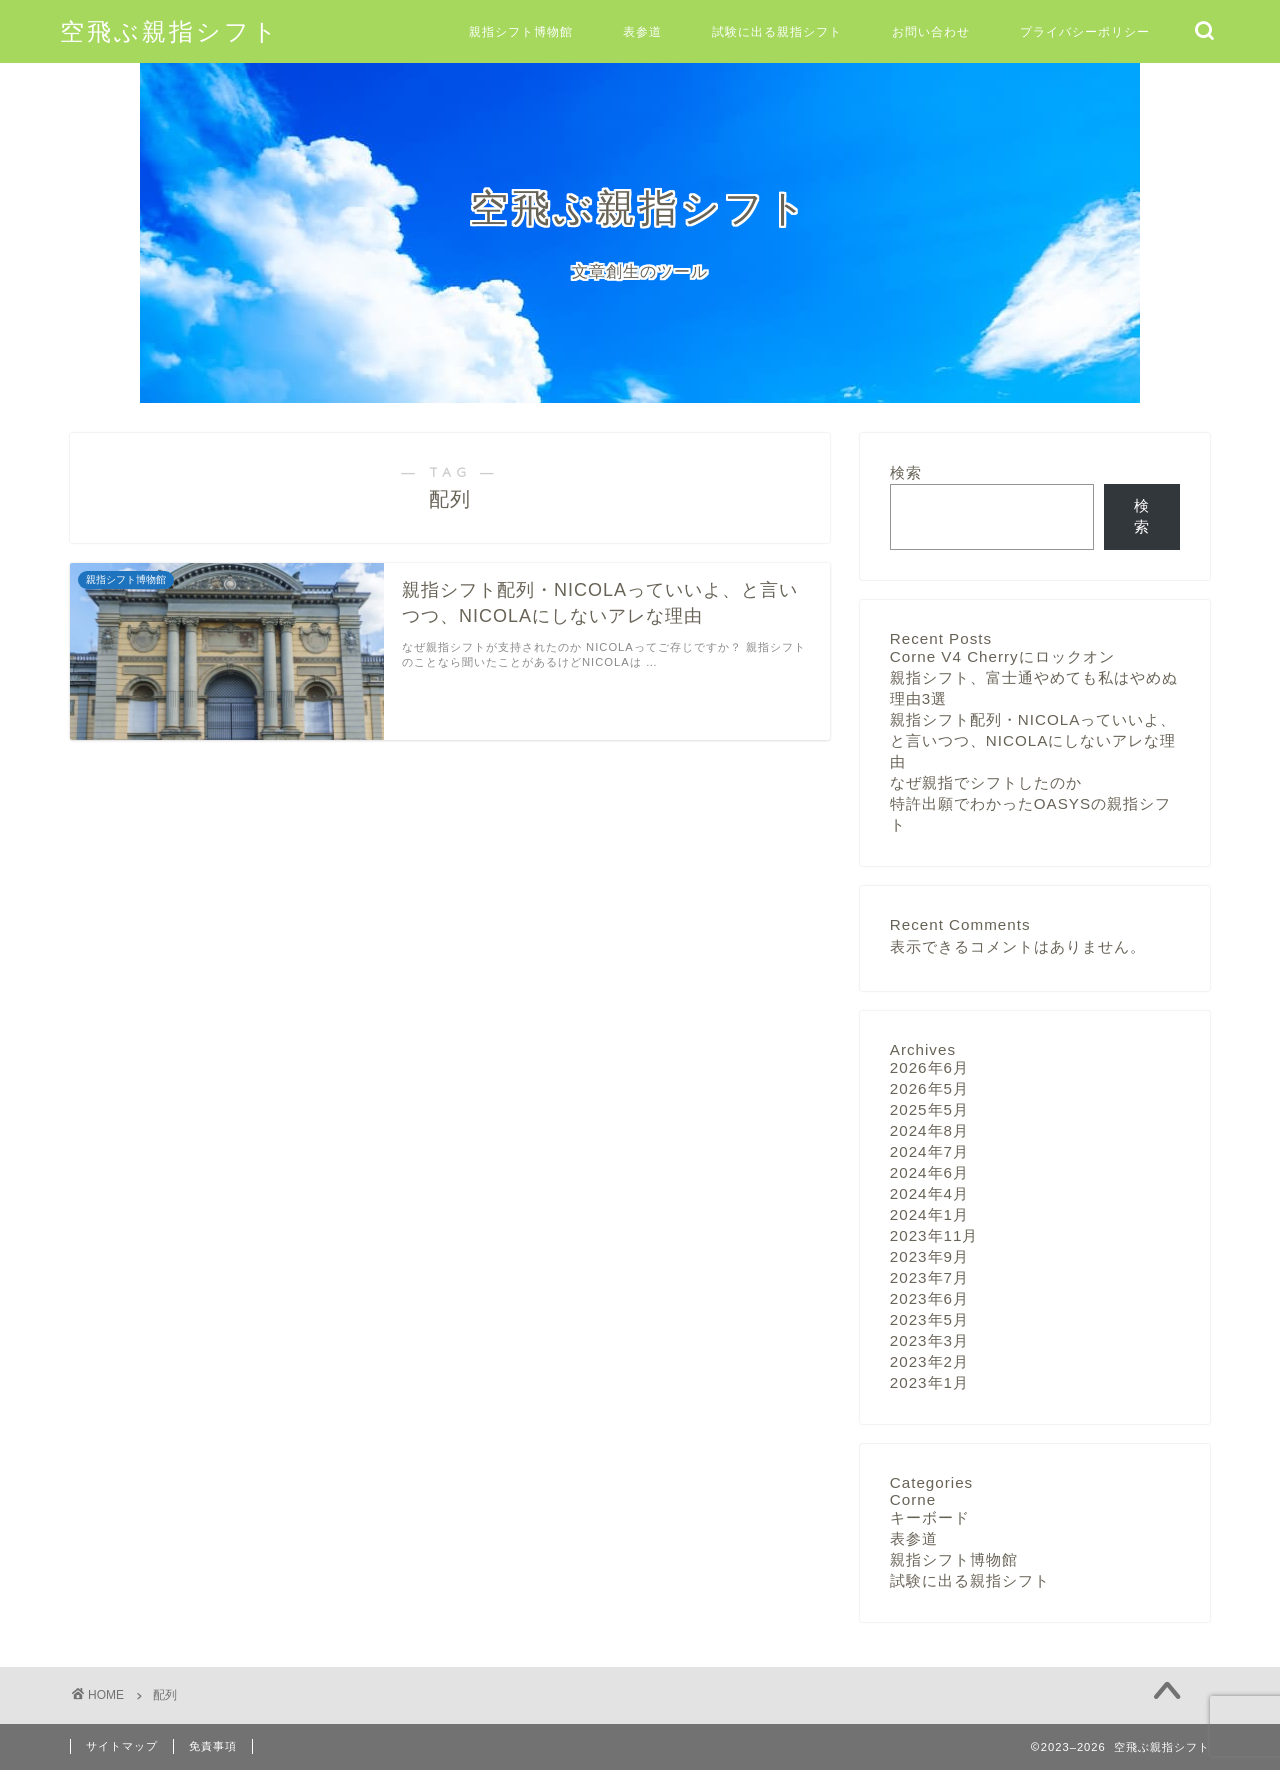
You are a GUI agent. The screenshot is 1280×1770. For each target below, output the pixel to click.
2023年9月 (929, 1256)
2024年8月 (929, 1130)
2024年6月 (929, 1172)
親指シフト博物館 (521, 31)
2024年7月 (929, 1151)
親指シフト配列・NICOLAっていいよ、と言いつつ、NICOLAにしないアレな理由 (1033, 740)
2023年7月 (929, 1277)
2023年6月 (929, 1298)
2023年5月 (929, 1319)
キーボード (930, 1517)
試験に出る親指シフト (777, 31)
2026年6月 (929, 1067)
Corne (913, 1499)
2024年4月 (929, 1193)
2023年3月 (929, 1340)
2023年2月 (929, 1361)
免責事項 (213, 1746)
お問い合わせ (931, 31)
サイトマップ (122, 1746)
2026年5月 (929, 1088)
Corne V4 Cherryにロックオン (1002, 656)
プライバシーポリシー (1085, 31)
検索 (906, 472)
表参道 (642, 31)
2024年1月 (929, 1214)
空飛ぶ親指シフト (170, 31)
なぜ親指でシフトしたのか (986, 782)
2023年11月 (934, 1235)
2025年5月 (929, 1109)
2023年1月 (929, 1382)
